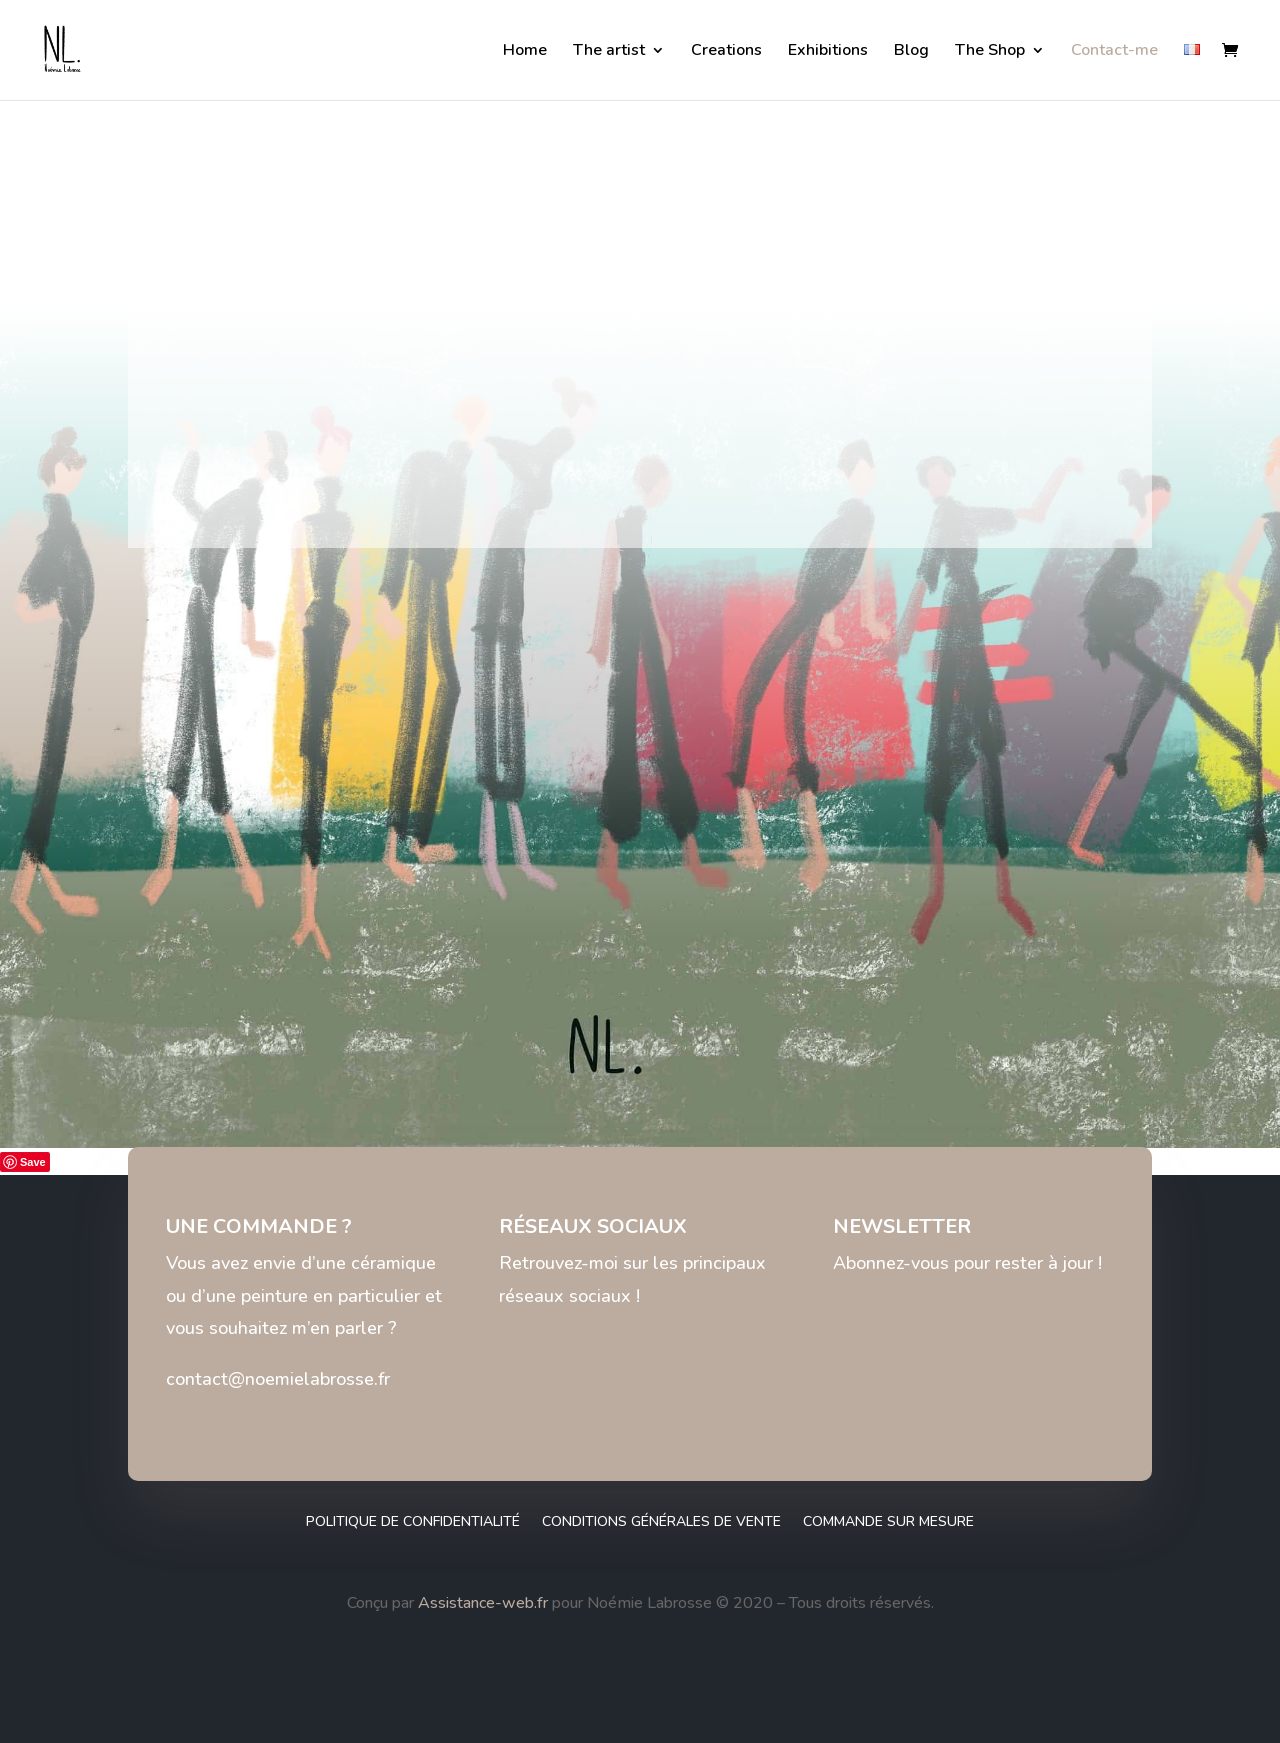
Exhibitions (828, 52)
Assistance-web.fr (483, 1603)
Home (525, 52)
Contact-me (1114, 52)
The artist (609, 52)
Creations (726, 52)
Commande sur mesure (888, 1522)
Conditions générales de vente (661, 1522)
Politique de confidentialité (413, 1522)
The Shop (990, 52)
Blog (911, 52)
